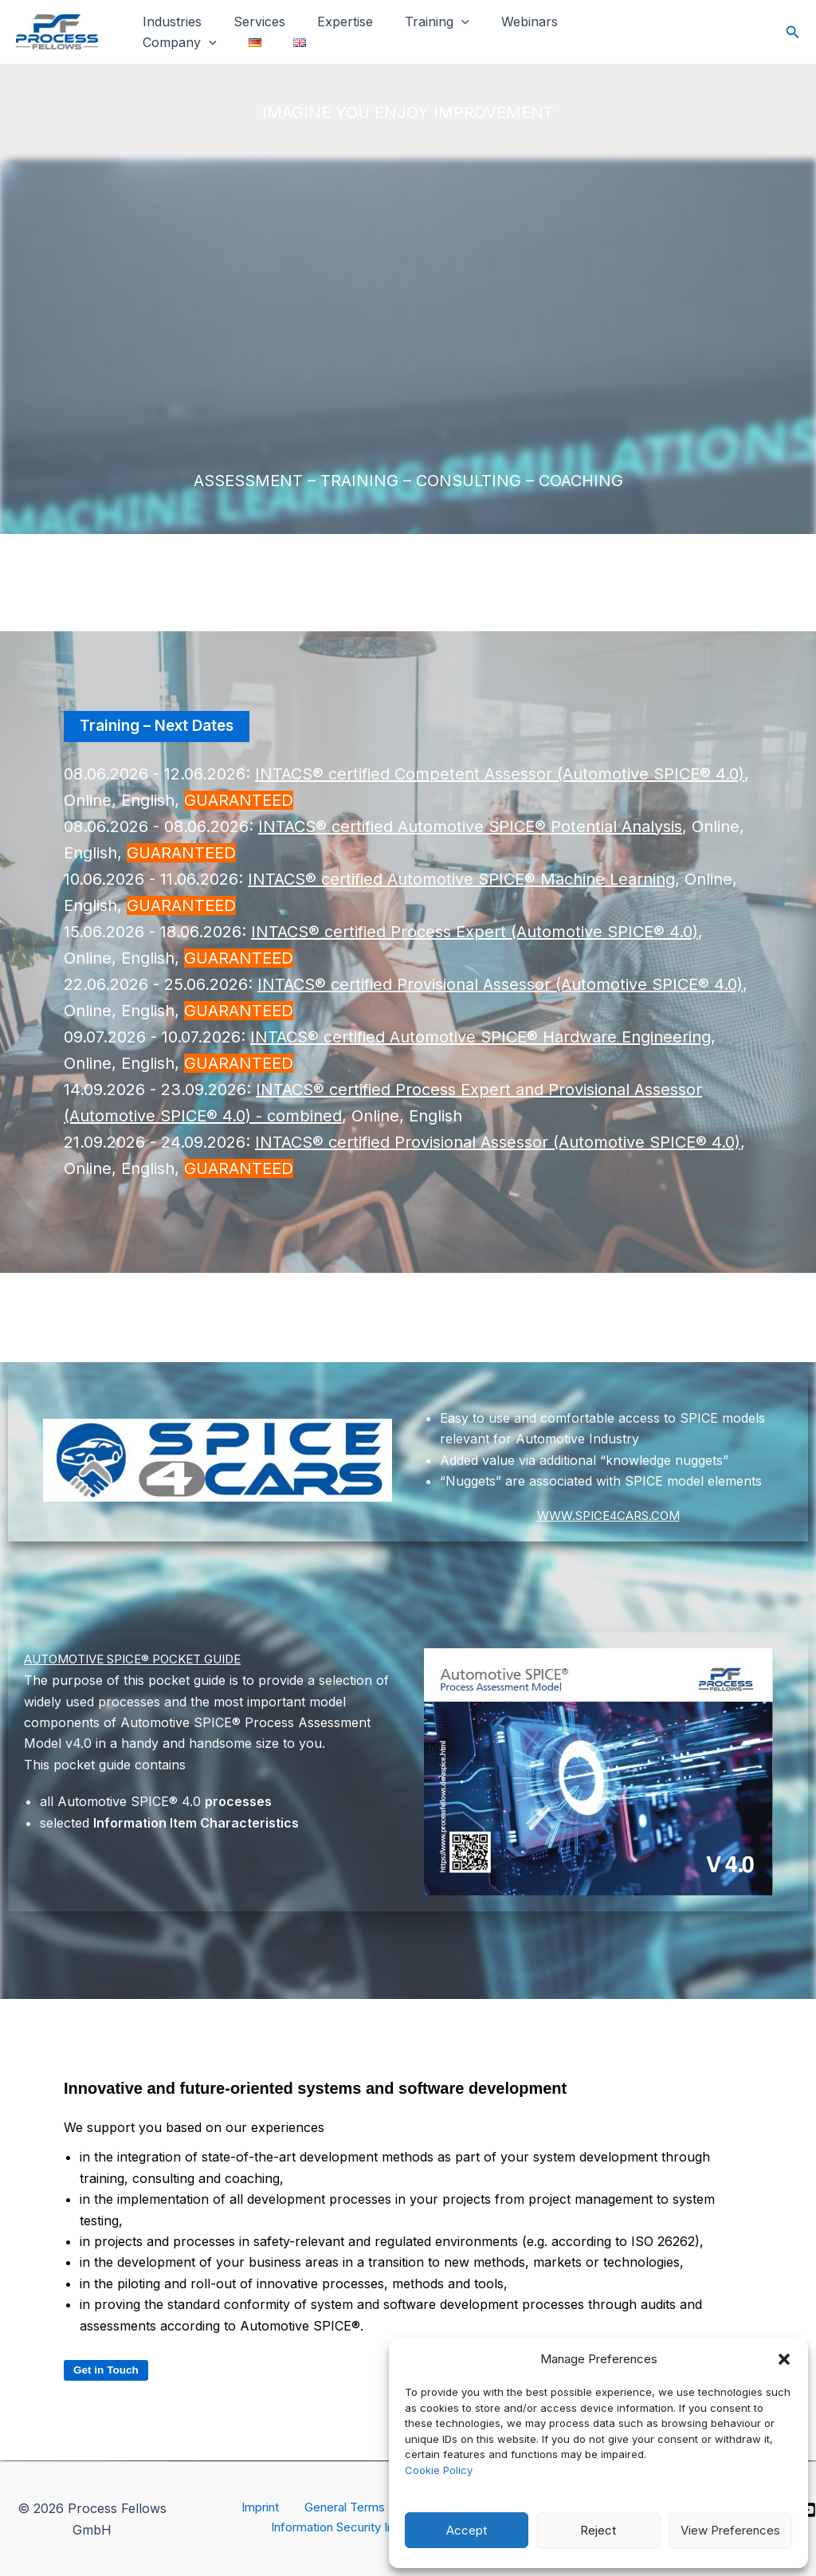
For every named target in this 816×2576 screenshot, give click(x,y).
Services (250, 27)
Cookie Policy (439, 2470)
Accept (466, 2530)
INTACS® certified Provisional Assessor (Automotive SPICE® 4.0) (500, 985)
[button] (784, 2359)
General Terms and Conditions (383, 2508)
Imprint (257, 2508)
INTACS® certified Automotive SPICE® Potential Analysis (470, 827)
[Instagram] (694, 33)
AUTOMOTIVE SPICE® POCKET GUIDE (145, 1659)
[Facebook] (728, 33)
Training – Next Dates (162, 726)
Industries (168, 27)
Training (414, 28)
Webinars (501, 27)
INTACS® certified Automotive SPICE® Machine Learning (461, 879)
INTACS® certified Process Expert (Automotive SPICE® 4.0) (474, 932)
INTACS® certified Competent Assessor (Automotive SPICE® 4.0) (499, 774)
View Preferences (730, 2530)
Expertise (329, 27)
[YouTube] (808, 2510)
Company (592, 28)
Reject (598, 2530)
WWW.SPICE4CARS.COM (608, 1516)
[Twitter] (762, 33)
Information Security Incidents (358, 2530)
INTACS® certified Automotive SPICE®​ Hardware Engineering (480, 1037)
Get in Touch (108, 2371)
